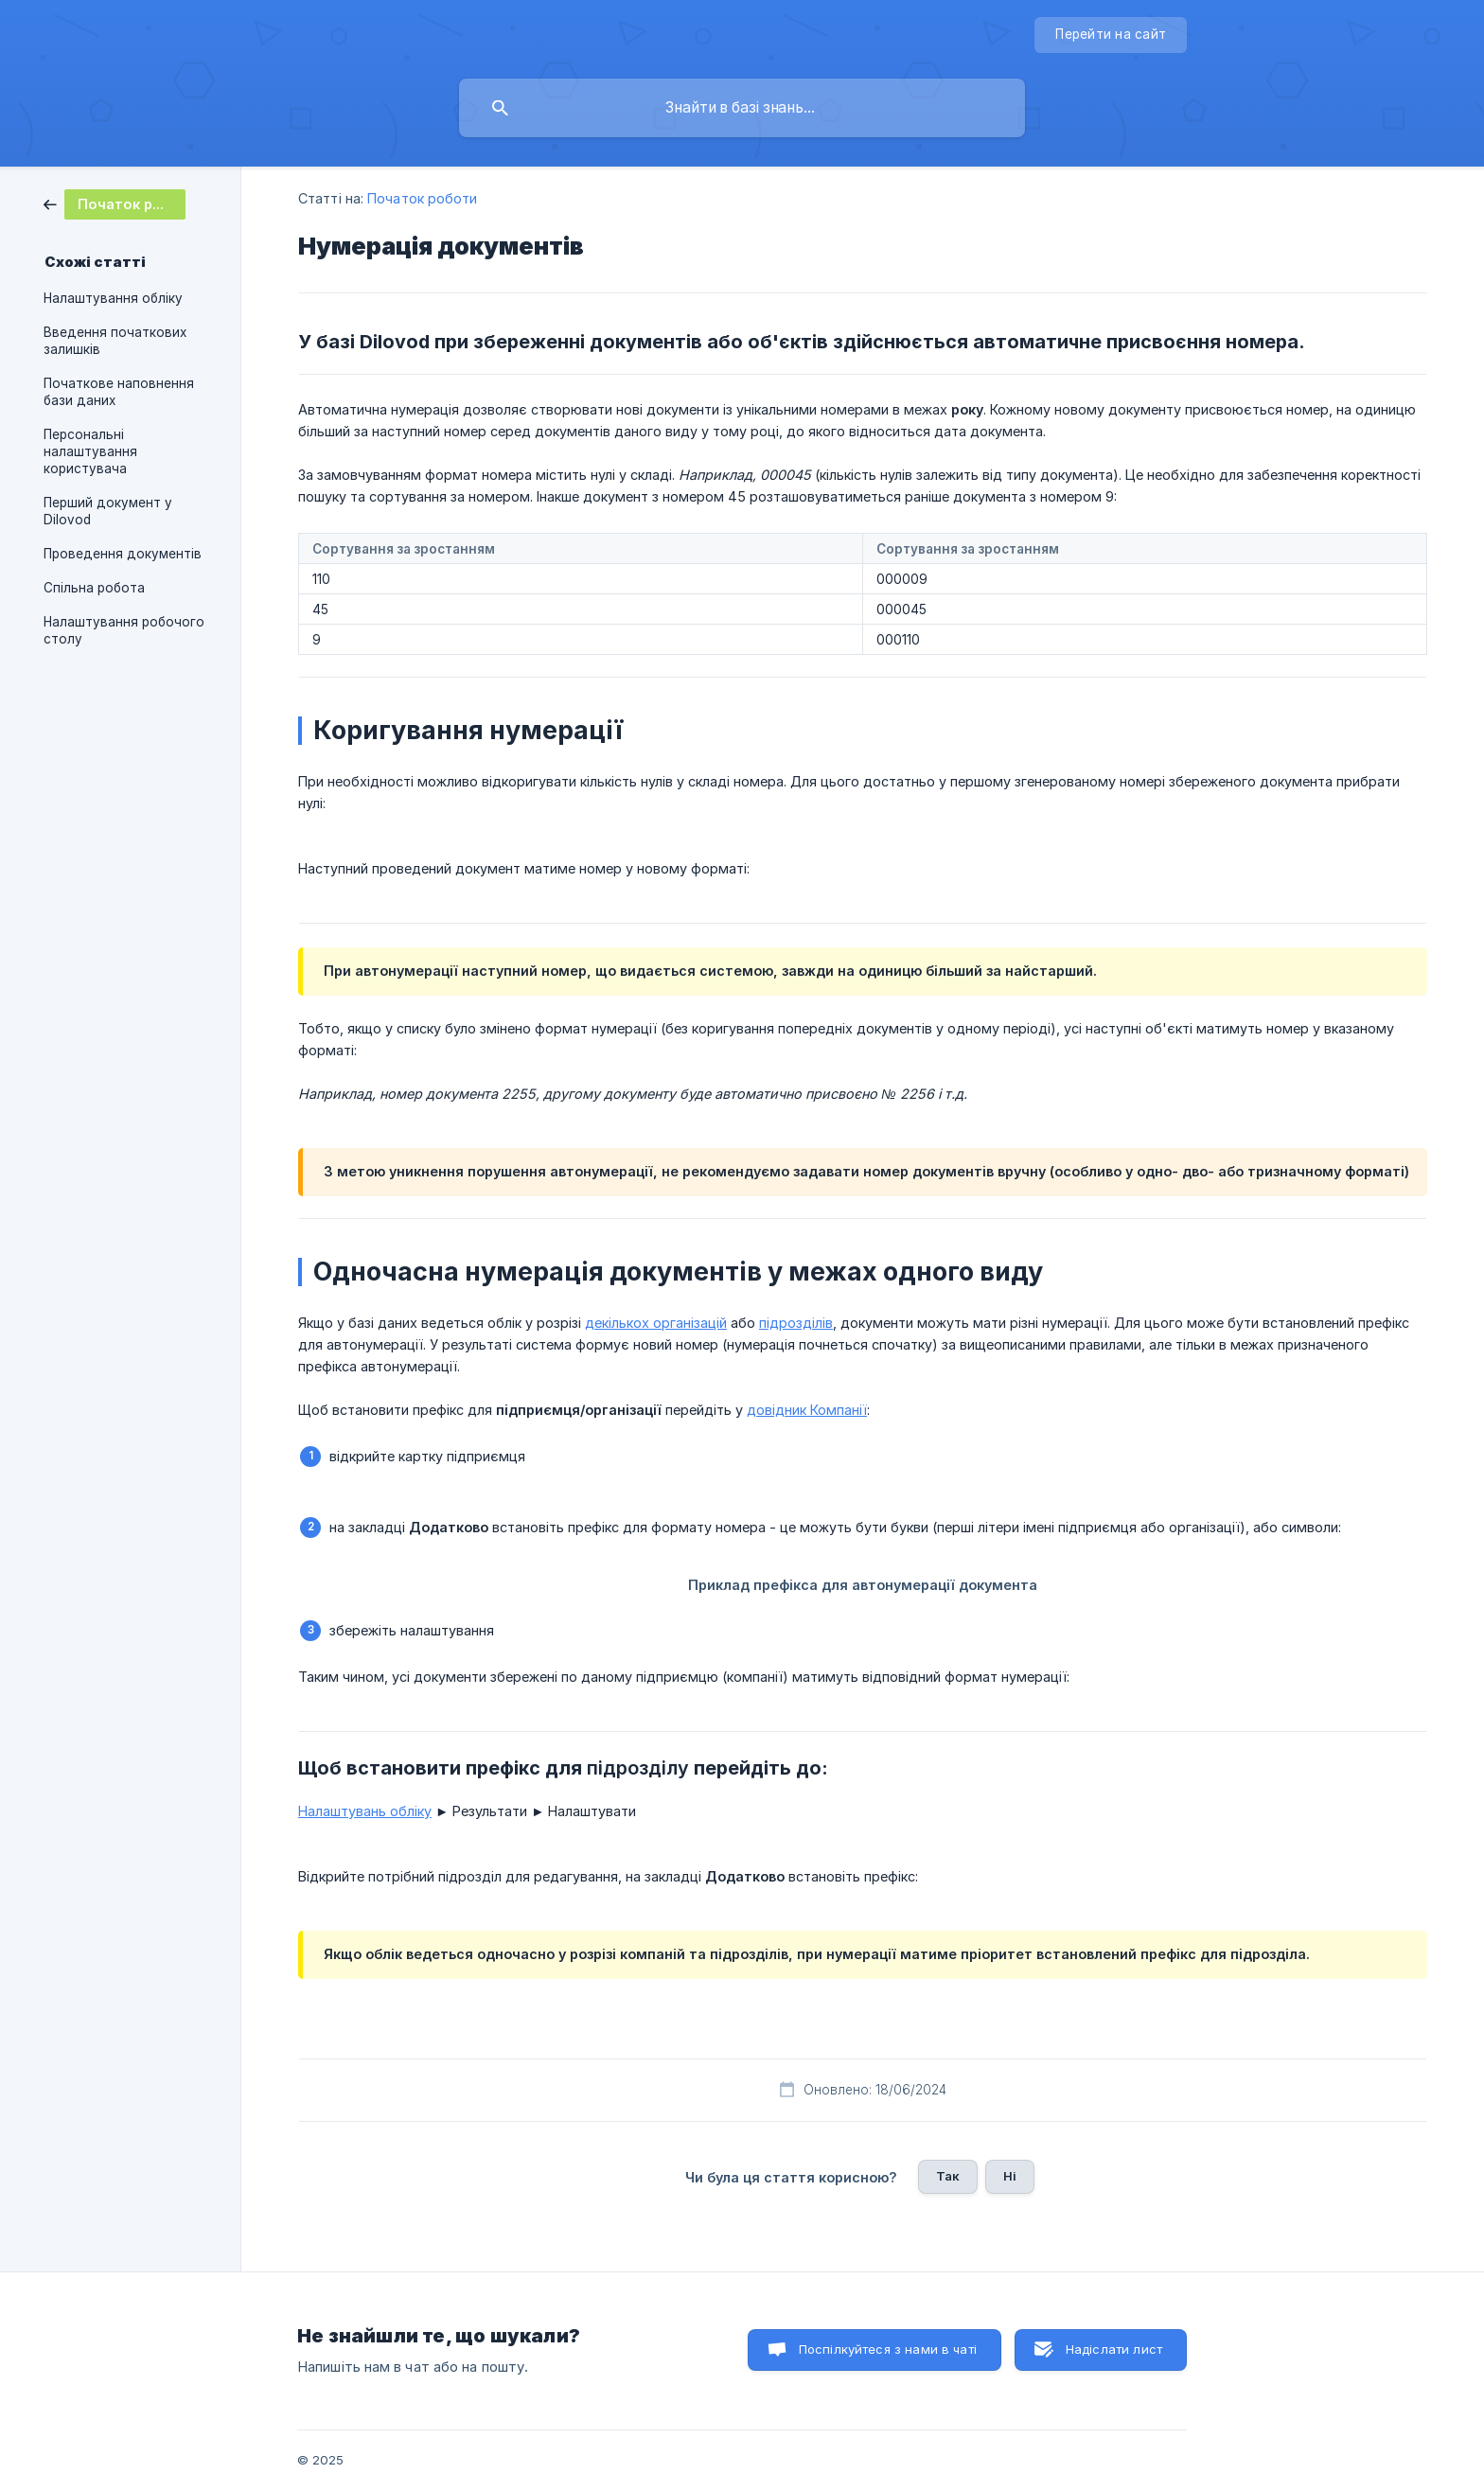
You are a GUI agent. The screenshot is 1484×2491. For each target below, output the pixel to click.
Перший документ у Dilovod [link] (108, 511)
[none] (1110, 35)
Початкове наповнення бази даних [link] (119, 392)
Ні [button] (1009, 2175)
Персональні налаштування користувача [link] (90, 451)
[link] (115, 203)
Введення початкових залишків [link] (115, 341)
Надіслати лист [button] (1114, 2349)
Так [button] (948, 2175)
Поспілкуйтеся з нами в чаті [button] (888, 2349)
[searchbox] (742, 108)
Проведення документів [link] (123, 553)
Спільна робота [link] (94, 587)
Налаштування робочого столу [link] (124, 630)
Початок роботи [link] (422, 198)
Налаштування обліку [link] (113, 298)
